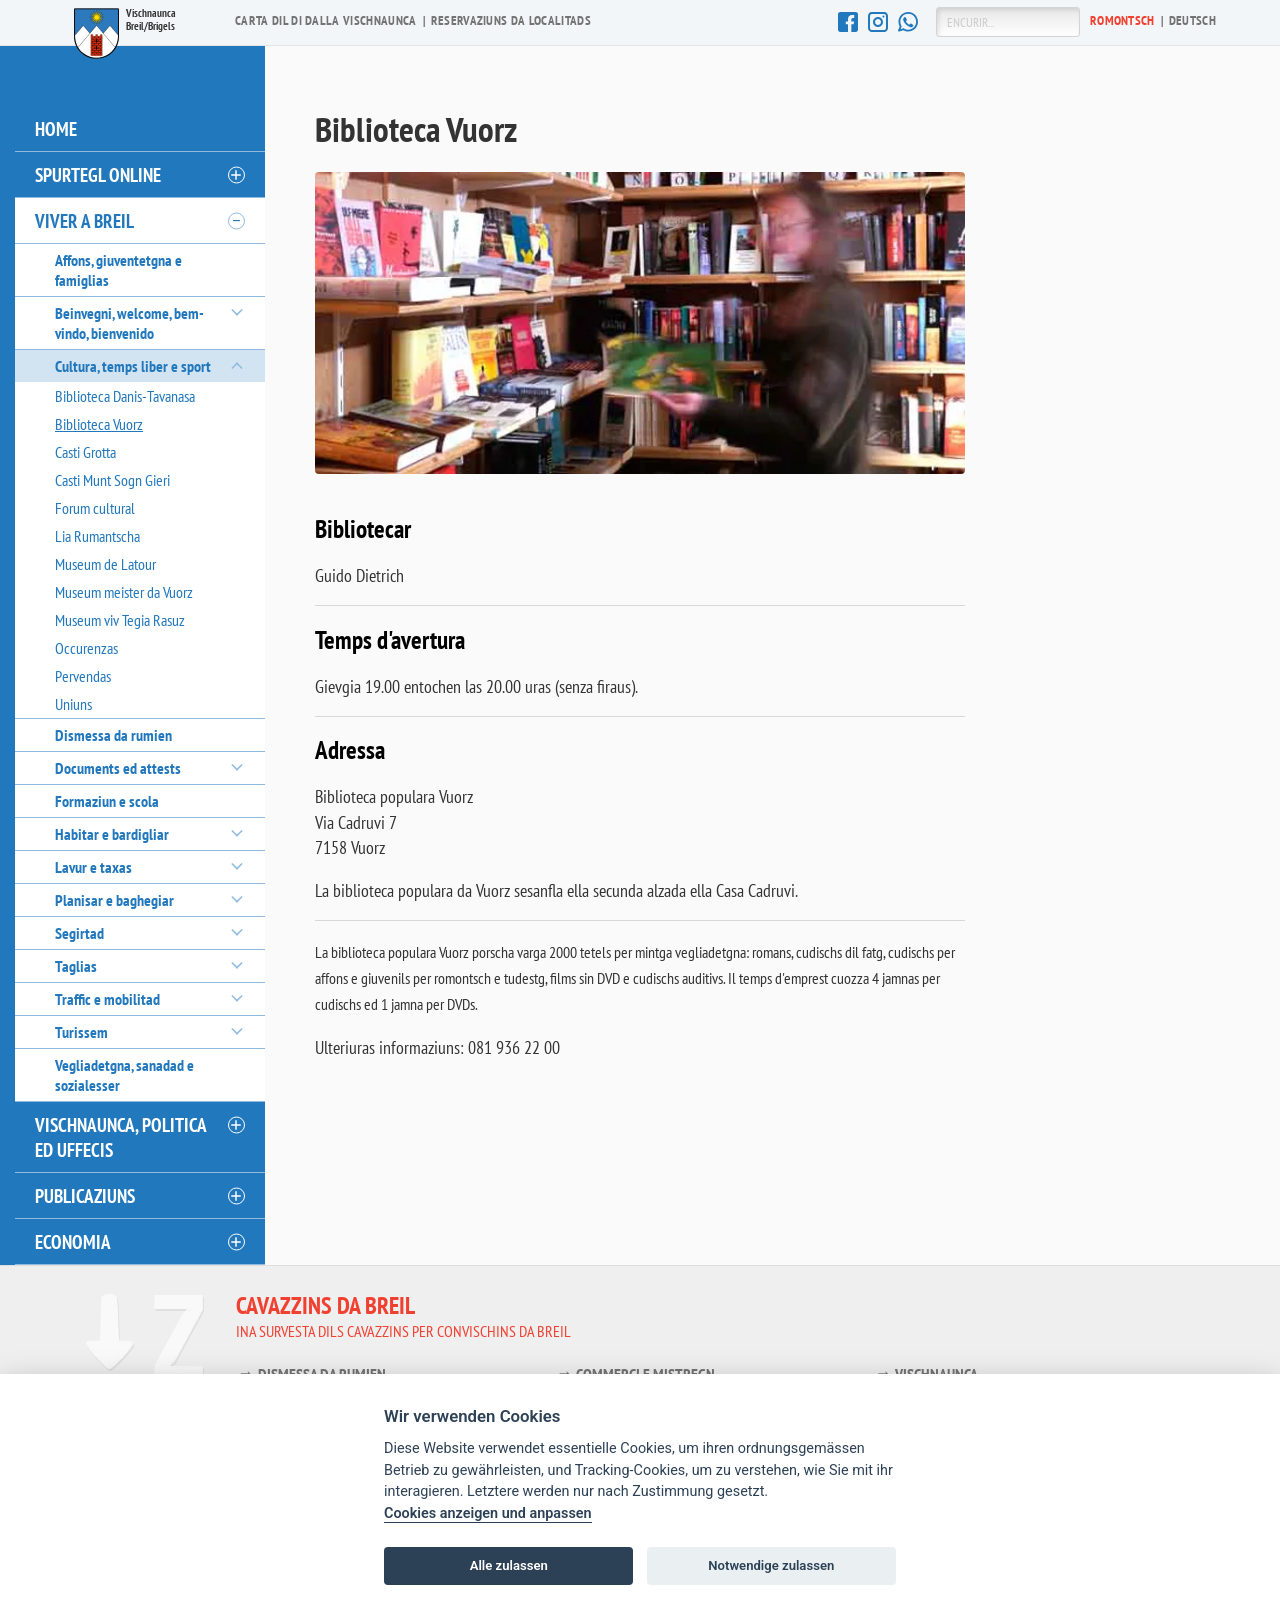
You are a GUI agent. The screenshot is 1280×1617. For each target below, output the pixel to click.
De (1192, 20)
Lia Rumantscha (97, 536)
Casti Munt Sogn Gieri (112, 480)
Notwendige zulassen (771, 1565)
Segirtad (79, 933)
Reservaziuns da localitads (511, 20)
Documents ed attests (118, 768)
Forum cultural (95, 508)
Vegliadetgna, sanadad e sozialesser (124, 1075)
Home (56, 128)
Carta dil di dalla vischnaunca (326, 20)
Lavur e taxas (93, 867)
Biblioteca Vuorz (99, 424)
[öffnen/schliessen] (235, 175)
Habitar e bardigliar (112, 834)
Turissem (81, 1032)
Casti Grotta (85, 452)
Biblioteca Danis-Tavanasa (125, 396)
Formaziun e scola (107, 801)
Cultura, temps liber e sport (133, 366)
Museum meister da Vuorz (124, 592)
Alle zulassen (509, 1565)
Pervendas (83, 676)
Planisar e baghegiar (114, 900)
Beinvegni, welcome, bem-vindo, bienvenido (129, 323)
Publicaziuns (85, 1195)
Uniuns (73, 704)
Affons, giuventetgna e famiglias (118, 270)
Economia (73, 1241)
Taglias (76, 966)
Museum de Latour (105, 564)
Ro (1122, 20)
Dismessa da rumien (113, 735)
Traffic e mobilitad (107, 999)
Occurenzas (86, 648)
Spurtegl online (98, 174)
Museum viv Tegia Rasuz (120, 620)
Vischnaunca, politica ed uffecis (121, 1137)
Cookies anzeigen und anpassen (488, 1513)
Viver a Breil (84, 220)
